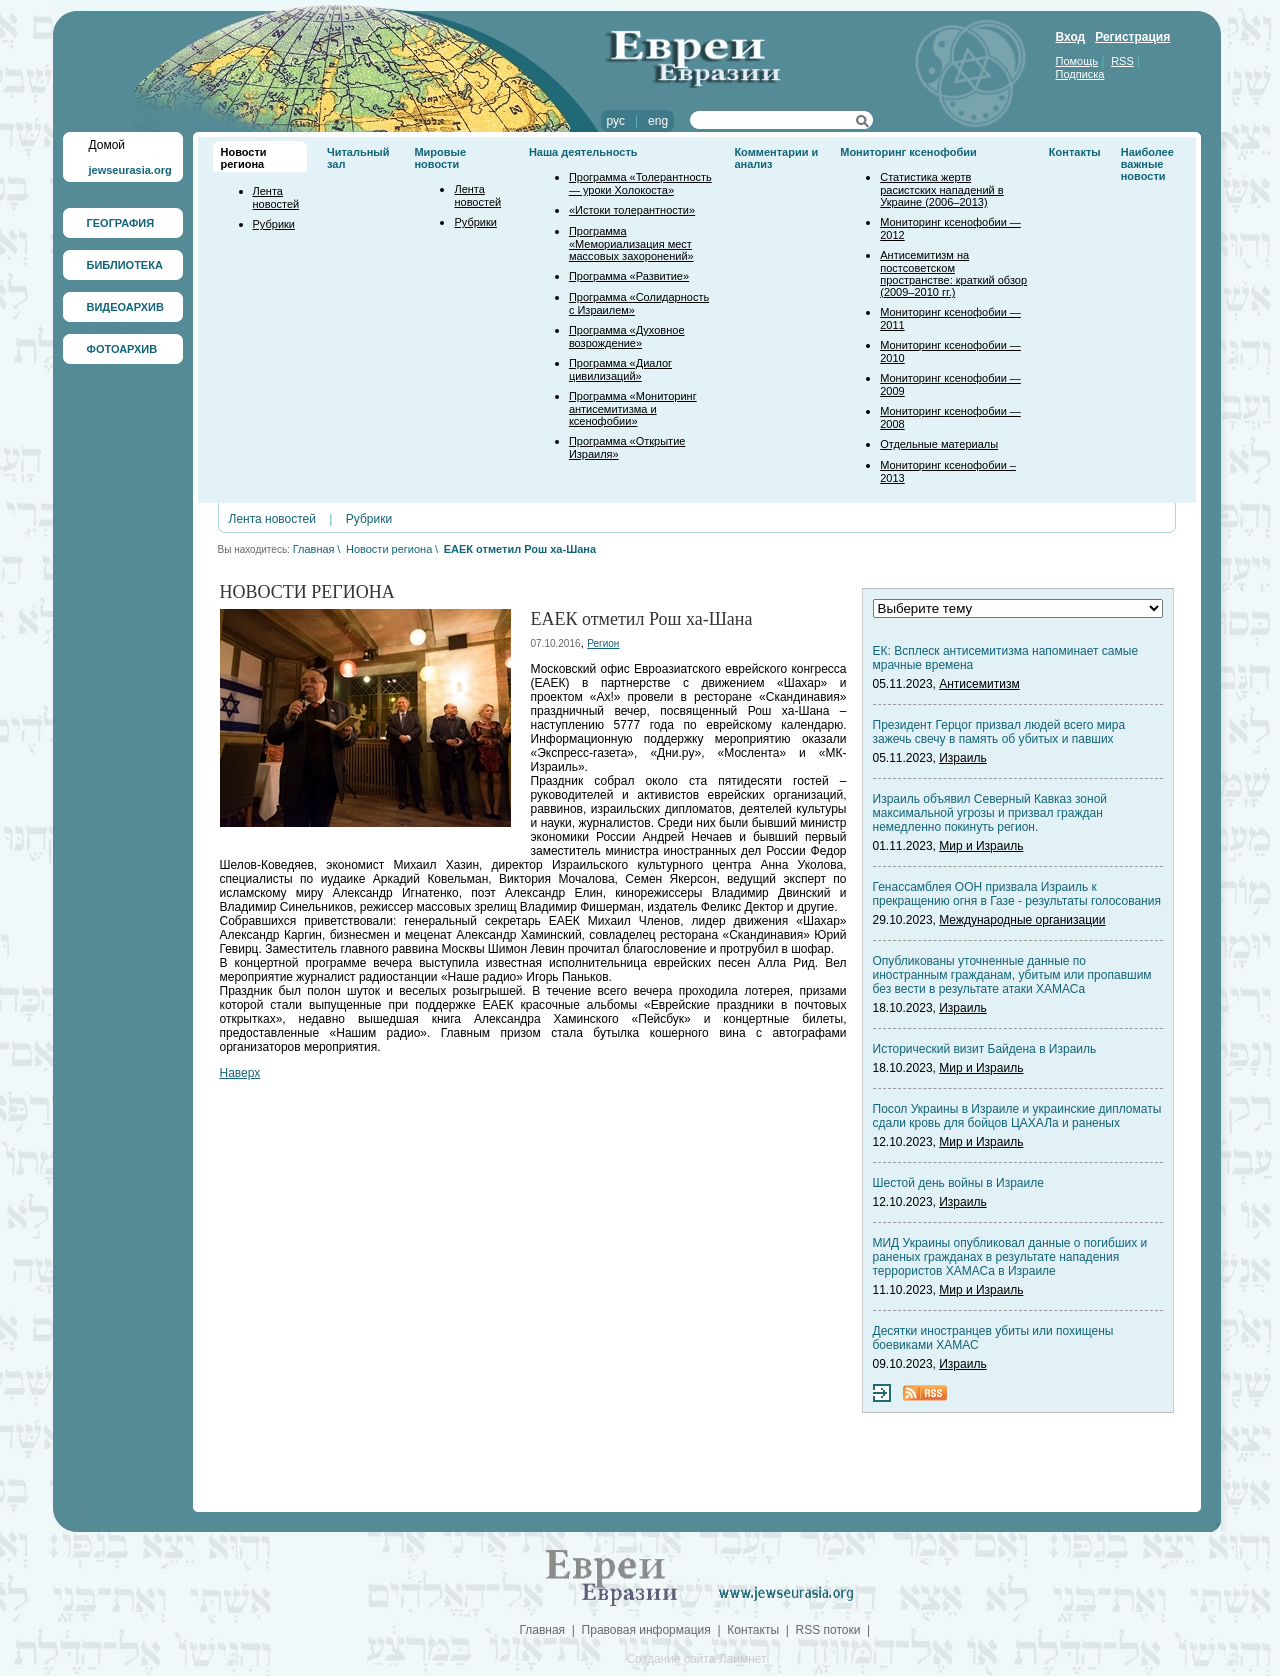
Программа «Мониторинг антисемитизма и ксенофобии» (633, 408)
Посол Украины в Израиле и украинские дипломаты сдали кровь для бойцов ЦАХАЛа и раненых (1017, 1116)
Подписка (1080, 74)
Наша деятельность (583, 152)
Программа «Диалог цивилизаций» (620, 369)
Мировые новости (440, 158)
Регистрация (1132, 37)
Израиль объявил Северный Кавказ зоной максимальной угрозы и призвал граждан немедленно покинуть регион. (990, 813)
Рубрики (274, 224)
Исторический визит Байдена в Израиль (985, 1049)
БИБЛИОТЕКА (125, 265)
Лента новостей (276, 197)
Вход (1071, 37)
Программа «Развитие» (629, 276)
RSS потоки (828, 1630)
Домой (107, 145)
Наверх (240, 1073)
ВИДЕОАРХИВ (125, 307)
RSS (1122, 61)
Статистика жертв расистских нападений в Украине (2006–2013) (941, 189)
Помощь (1077, 61)
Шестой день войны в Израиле (958, 1183)
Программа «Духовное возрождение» (627, 336)
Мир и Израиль (981, 846)
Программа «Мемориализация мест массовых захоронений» (631, 243)
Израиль (962, 758)
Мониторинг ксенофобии (908, 152)
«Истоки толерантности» (632, 210)
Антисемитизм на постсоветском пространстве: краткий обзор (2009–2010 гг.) (953, 273)
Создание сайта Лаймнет (696, 1659)
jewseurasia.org (130, 170)
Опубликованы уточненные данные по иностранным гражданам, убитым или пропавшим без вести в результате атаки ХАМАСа (1012, 975)
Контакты (1075, 152)
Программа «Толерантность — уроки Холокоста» (640, 183)
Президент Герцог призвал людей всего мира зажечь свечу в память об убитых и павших (999, 732)
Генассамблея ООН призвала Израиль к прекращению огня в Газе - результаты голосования (1017, 894)
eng (658, 121)
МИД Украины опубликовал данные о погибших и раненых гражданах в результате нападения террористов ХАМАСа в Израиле (1010, 1257)
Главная (314, 549)
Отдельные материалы (939, 444)
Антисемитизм (979, 684)
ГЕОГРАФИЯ (121, 223)
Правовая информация (646, 1630)
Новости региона (244, 158)
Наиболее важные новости (1147, 164)
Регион (603, 643)
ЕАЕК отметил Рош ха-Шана (520, 549)
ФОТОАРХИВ (122, 349)
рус (616, 121)
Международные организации (1022, 920)
